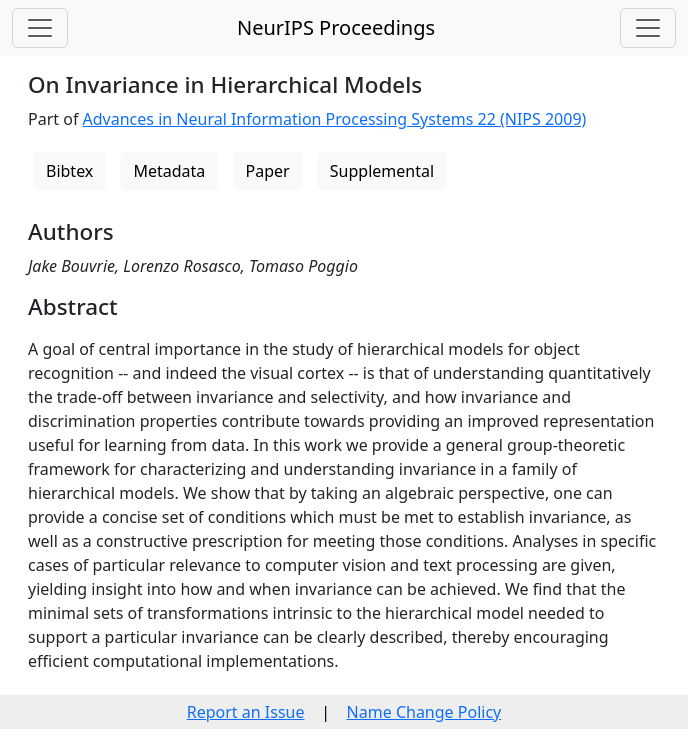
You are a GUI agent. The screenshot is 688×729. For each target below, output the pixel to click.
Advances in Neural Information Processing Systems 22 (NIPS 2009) (335, 119)
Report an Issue (246, 712)
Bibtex (69, 171)
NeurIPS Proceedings (336, 27)
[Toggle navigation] (40, 28)
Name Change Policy (424, 712)
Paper (268, 171)
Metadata (169, 171)
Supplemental (382, 171)
